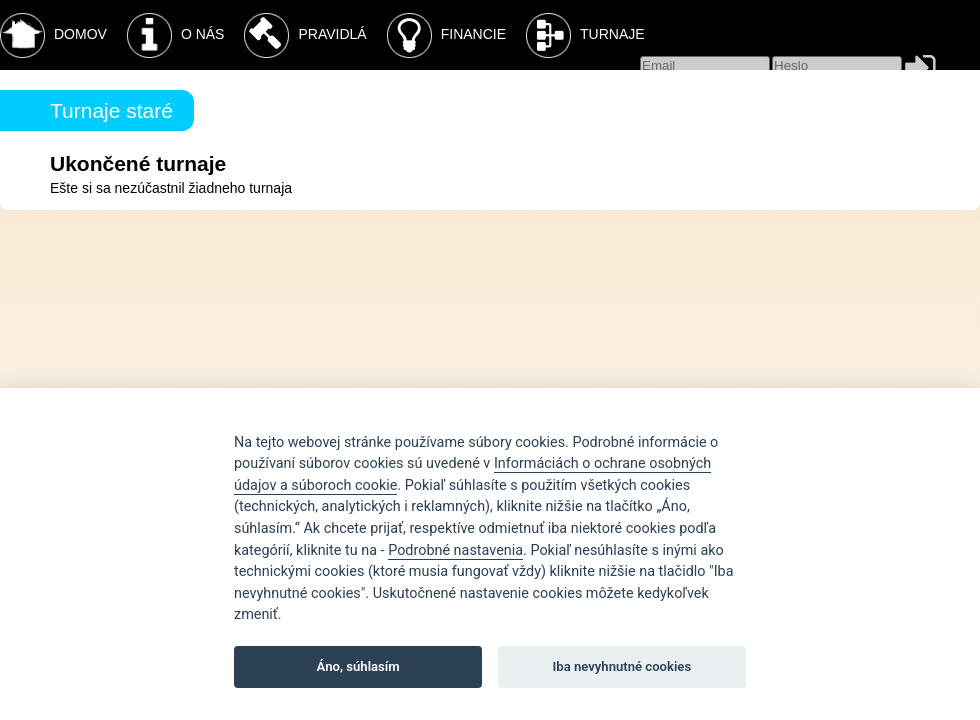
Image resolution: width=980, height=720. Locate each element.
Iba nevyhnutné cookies (622, 666)
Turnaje (585, 35)
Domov (53, 35)
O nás (176, 35)
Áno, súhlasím (358, 666)
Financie (446, 35)
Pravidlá (305, 35)
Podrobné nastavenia (455, 550)
